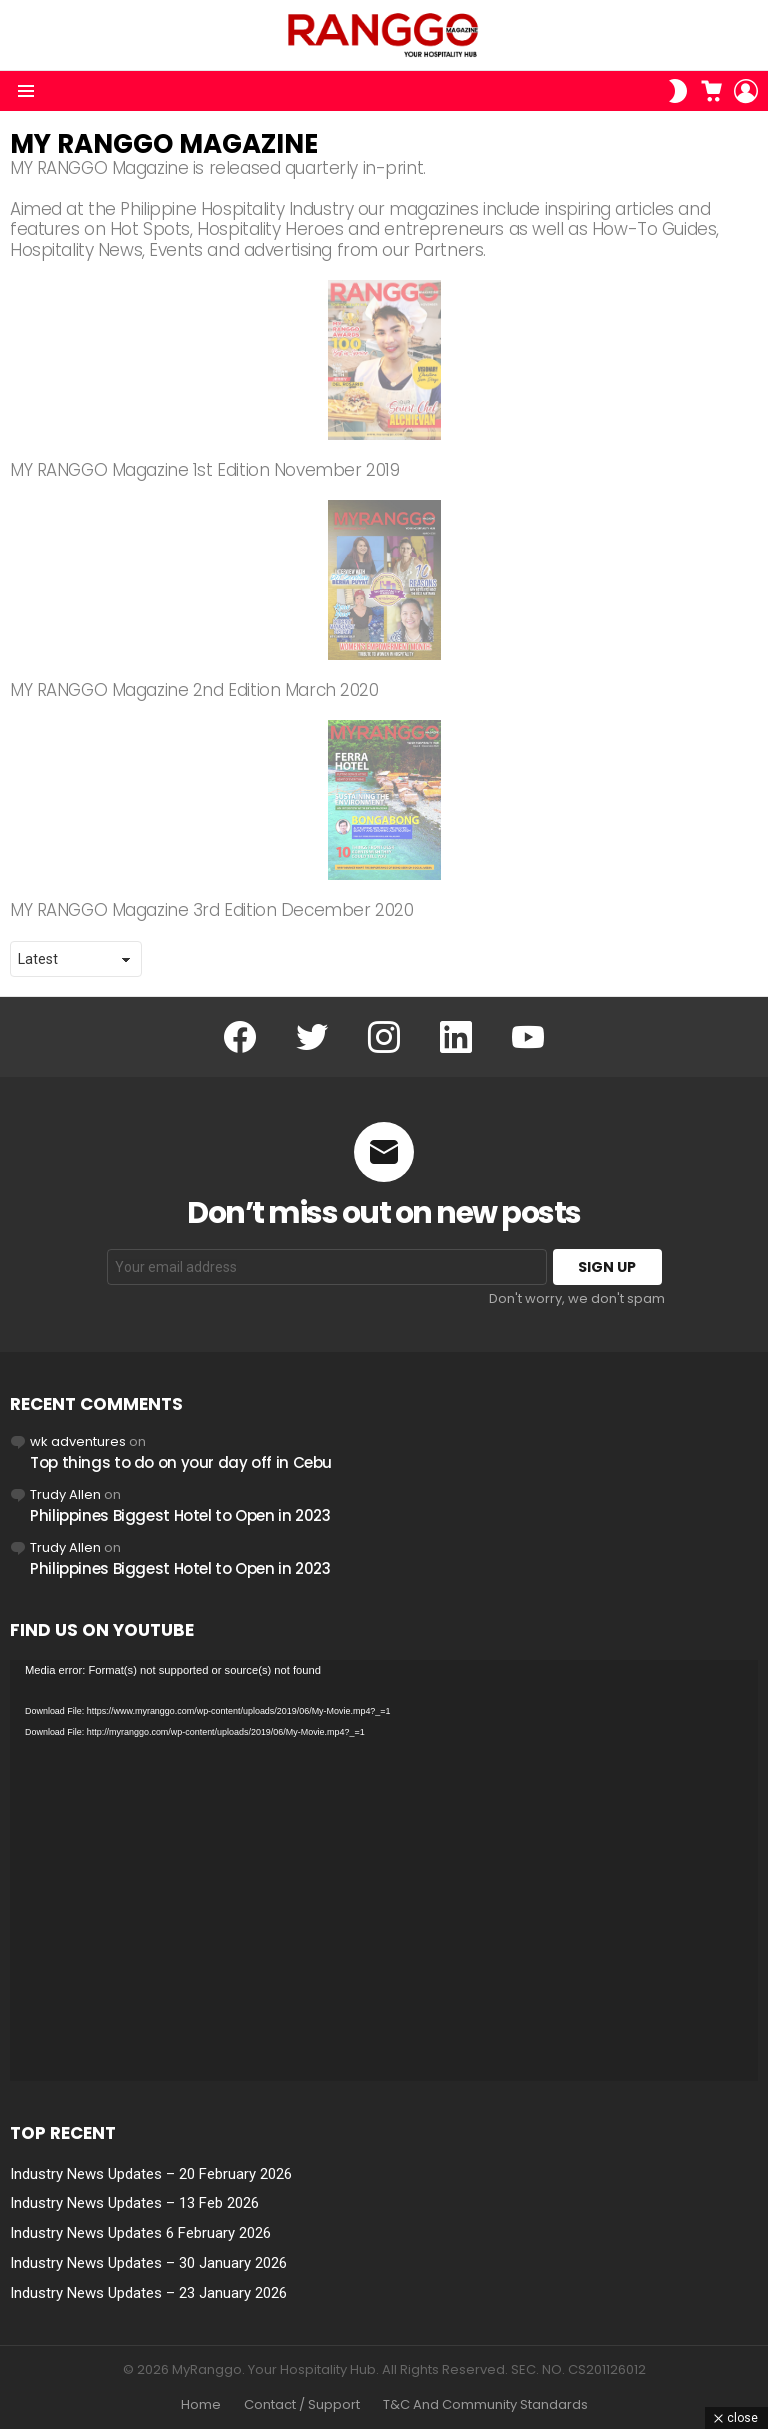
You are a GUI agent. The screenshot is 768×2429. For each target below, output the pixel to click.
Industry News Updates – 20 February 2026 (151, 2174)
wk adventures (78, 1441)
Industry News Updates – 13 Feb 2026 (134, 2203)
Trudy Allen (65, 1494)
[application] (384, 1870)
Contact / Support (302, 2405)
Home (201, 2405)
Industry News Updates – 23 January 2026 (148, 2293)
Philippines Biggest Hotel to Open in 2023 (180, 1515)
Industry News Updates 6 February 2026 (140, 2233)
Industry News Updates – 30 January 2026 (148, 2263)
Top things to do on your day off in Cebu (181, 1462)
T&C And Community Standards (485, 2405)
